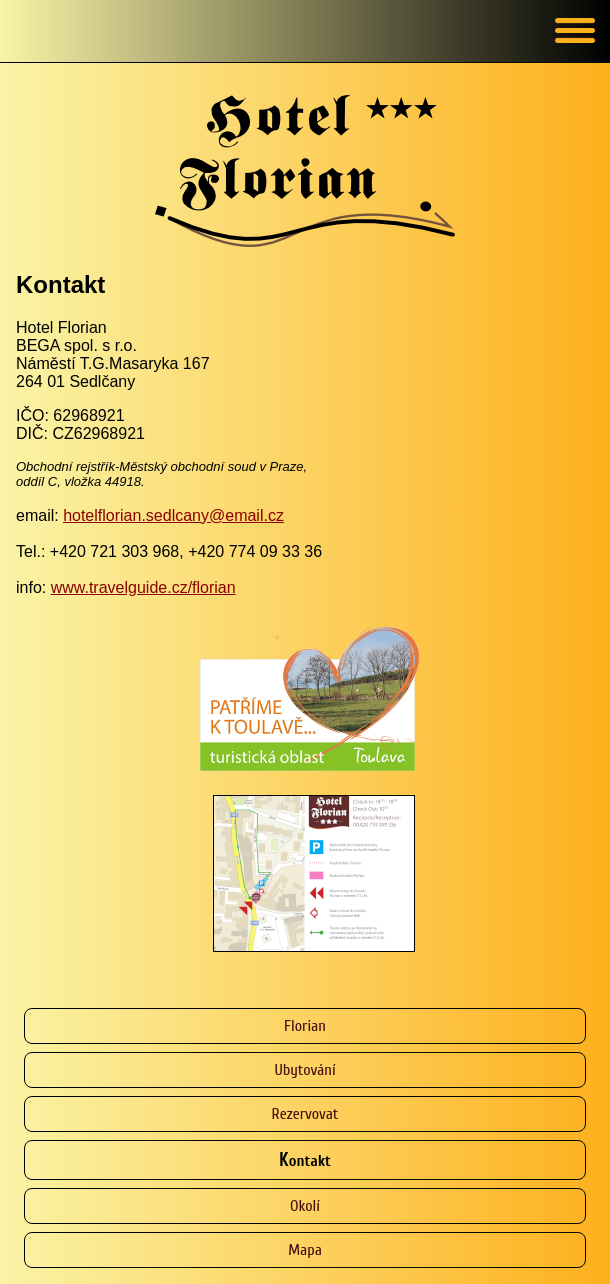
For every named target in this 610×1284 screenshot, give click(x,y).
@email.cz (246, 515)
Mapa (305, 1250)
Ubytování (304, 1070)
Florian (305, 1026)
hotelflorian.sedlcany (136, 515)
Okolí (305, 1206)
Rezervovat (305, 1114)
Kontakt (305, 1160)
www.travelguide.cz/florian (143, 587)
